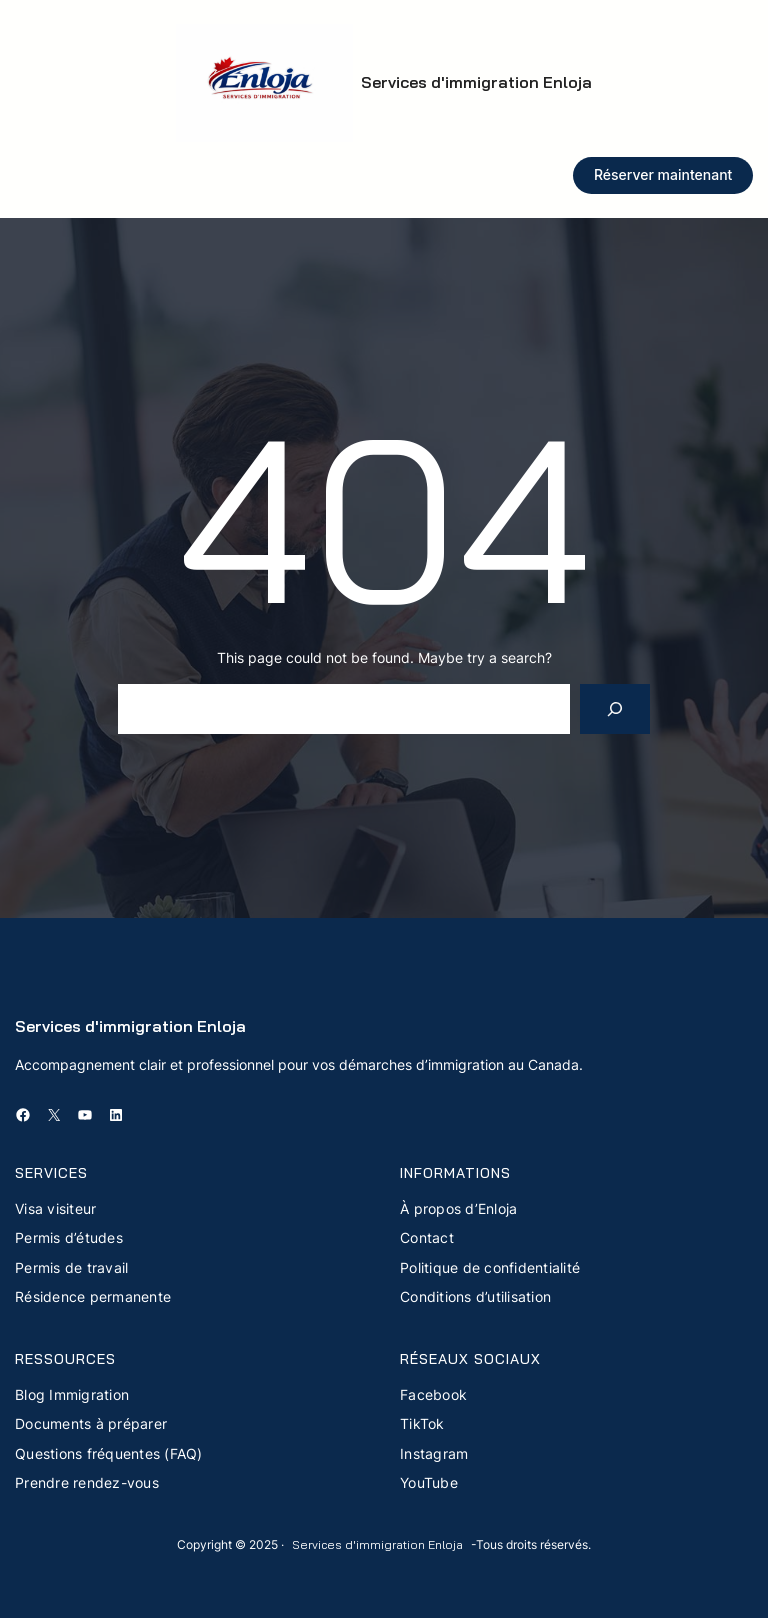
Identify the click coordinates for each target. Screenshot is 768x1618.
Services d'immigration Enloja (476, 82)
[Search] (615, 708)
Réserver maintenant (663, 174)
